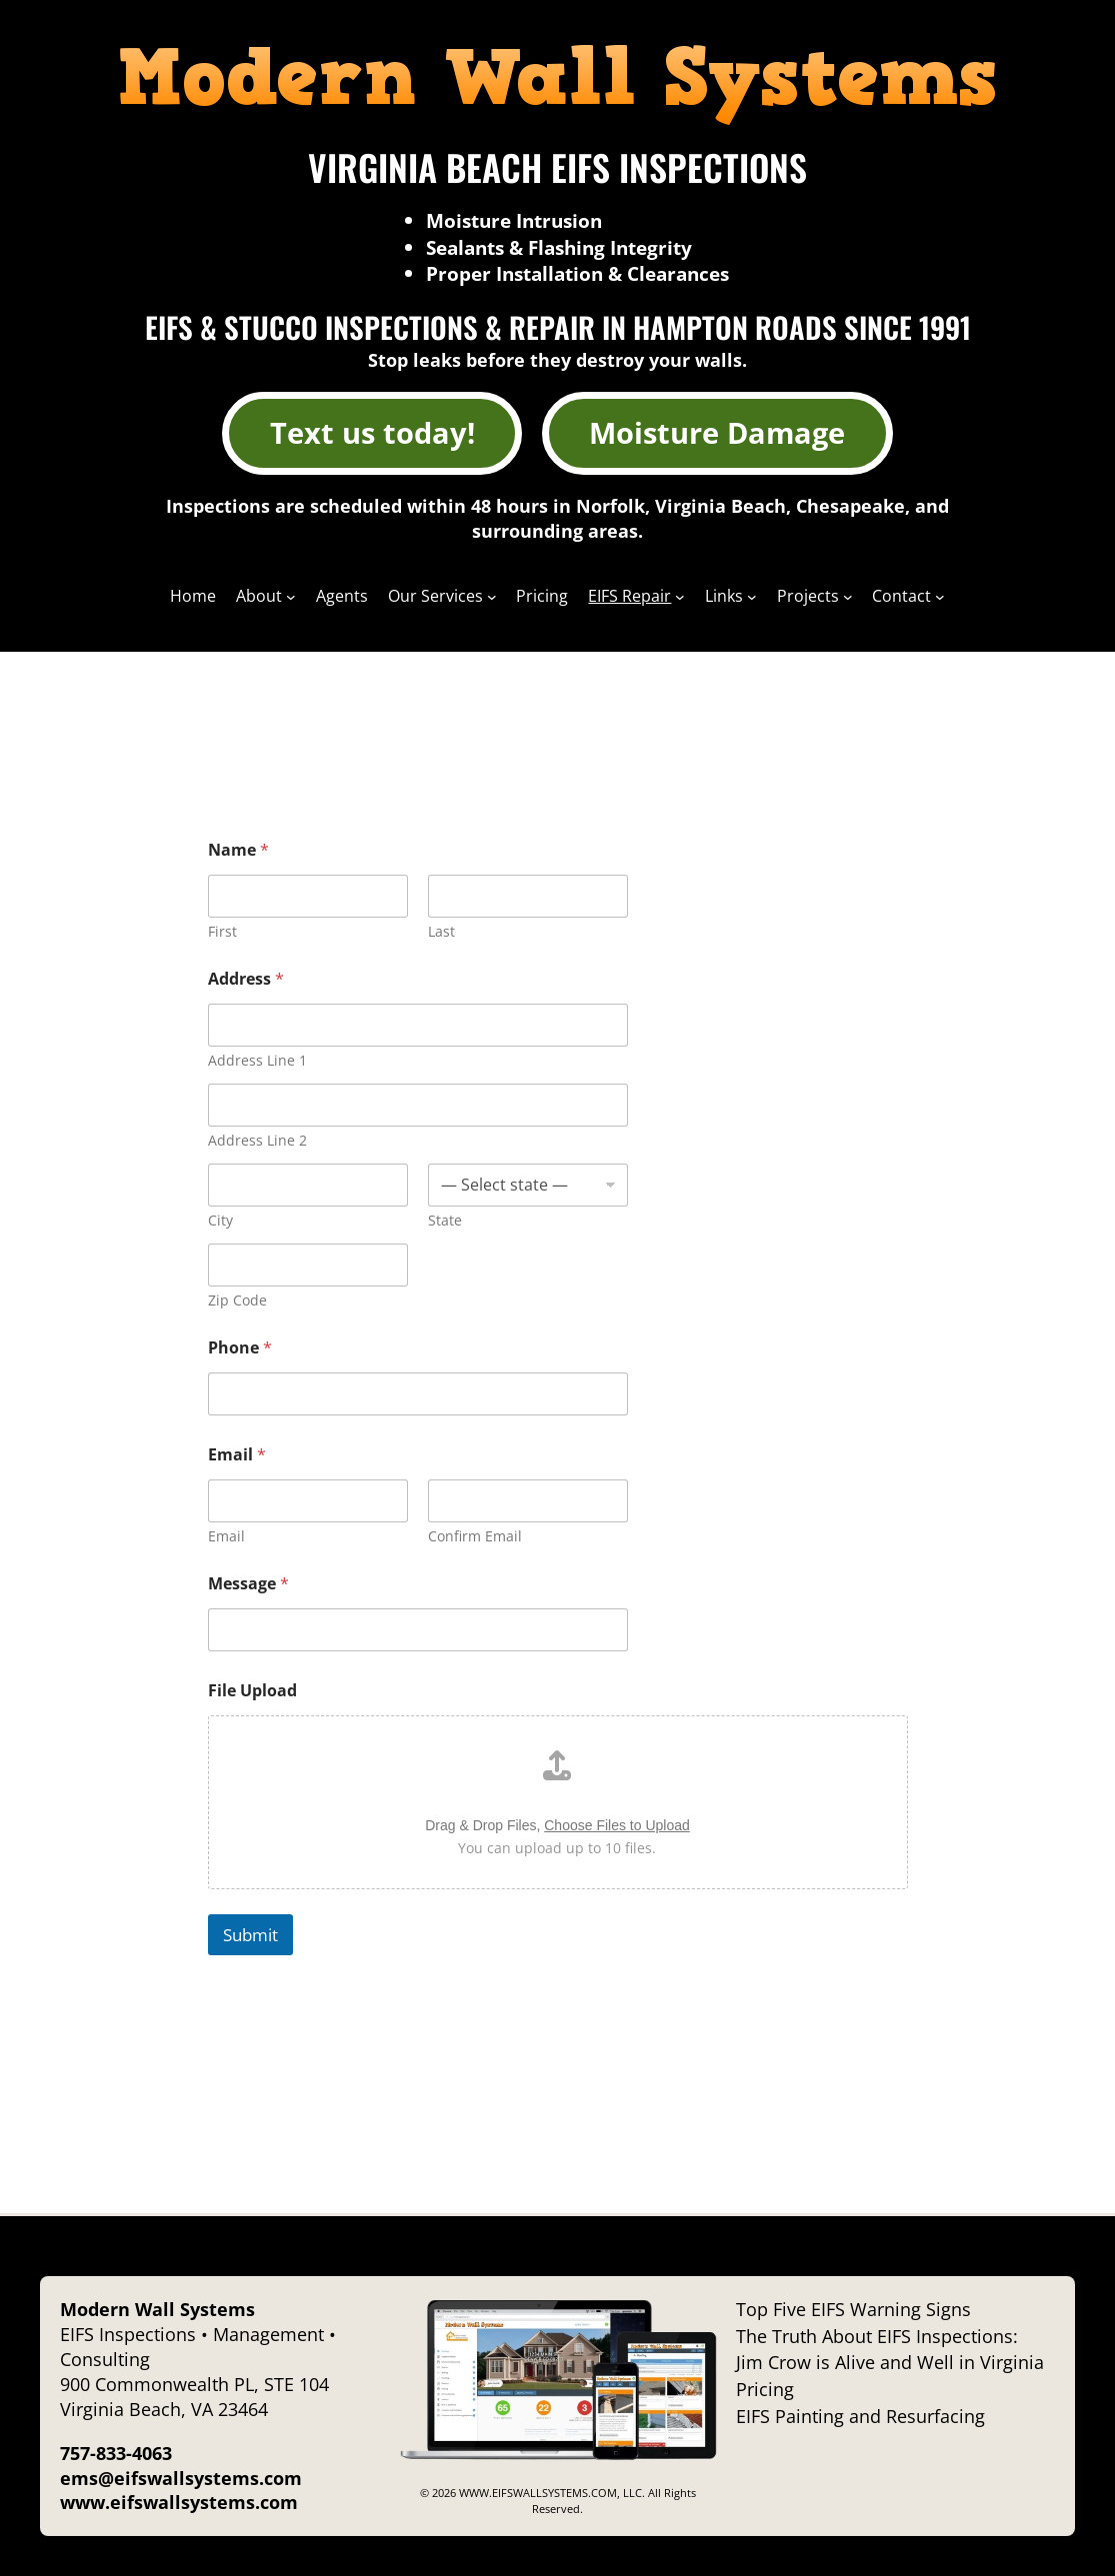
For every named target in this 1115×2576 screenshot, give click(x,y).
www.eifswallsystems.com (179, 2502)
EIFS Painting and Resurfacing (860, 2416)
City (220, 1220)
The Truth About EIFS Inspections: (877, 2336)
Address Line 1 (257, 1060)
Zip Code (237, 1299)
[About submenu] (291, 596)
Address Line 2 (257, 1140)
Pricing (765, 2389)
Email (226, 1535)
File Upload (252, 1690)
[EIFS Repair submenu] (680, 596)
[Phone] (418, 1393)
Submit (250, 1934)
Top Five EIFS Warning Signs (853, 2309)
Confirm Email (475, 1535)
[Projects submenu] (848, 596)
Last (441, 931)
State (445, 1220)
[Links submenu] (752, 596)
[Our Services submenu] (492, 596)
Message (248, 1583)
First (222, 931)
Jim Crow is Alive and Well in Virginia (890, 2362)
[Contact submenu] (940, 596)
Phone (240, 1347)
